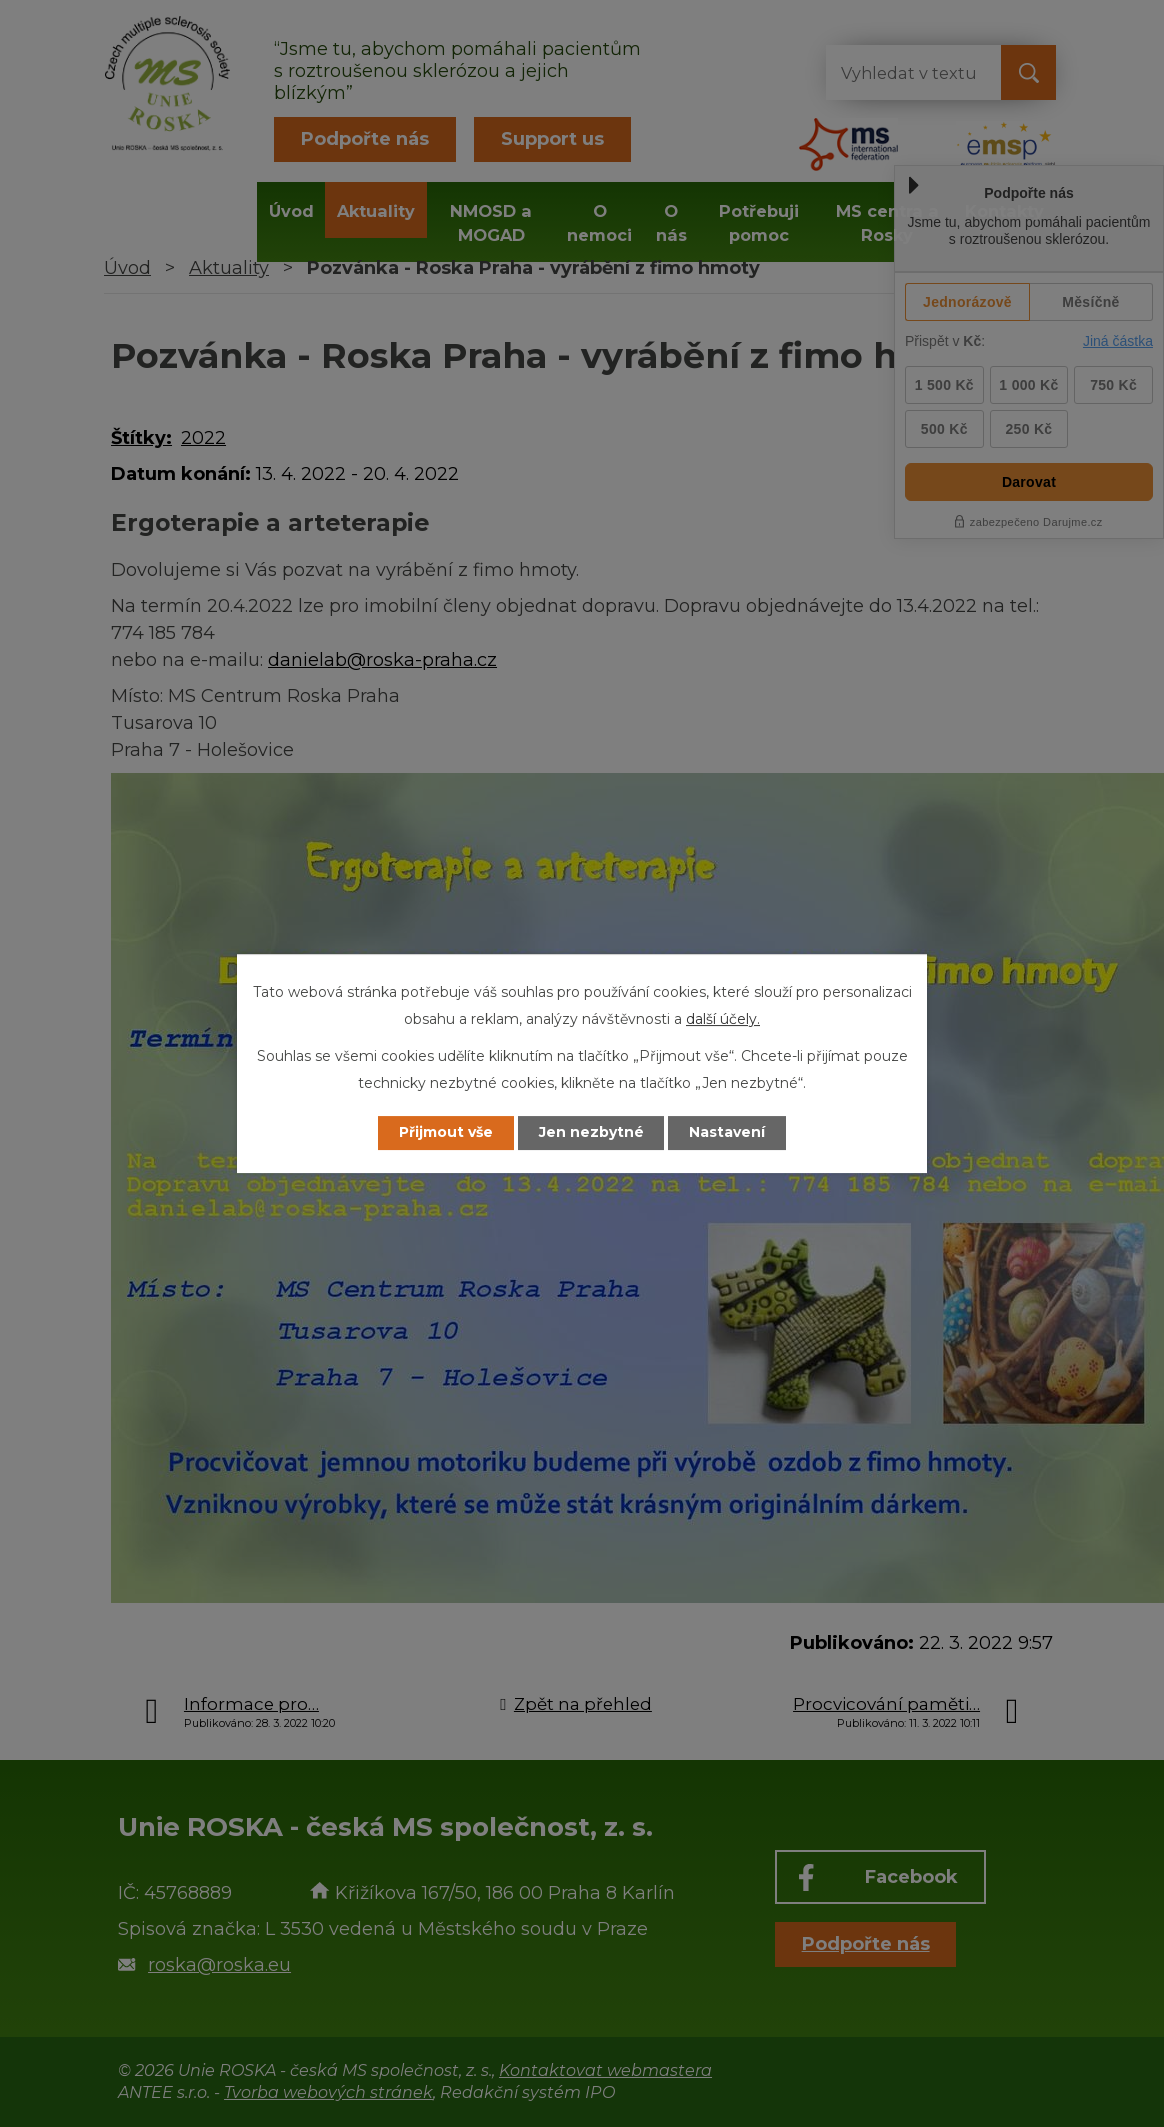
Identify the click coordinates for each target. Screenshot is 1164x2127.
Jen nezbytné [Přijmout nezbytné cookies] (591, 1133)
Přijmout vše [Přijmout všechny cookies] (446, 1133)
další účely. (723, 1019)
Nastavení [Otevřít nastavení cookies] (728, 1133)
